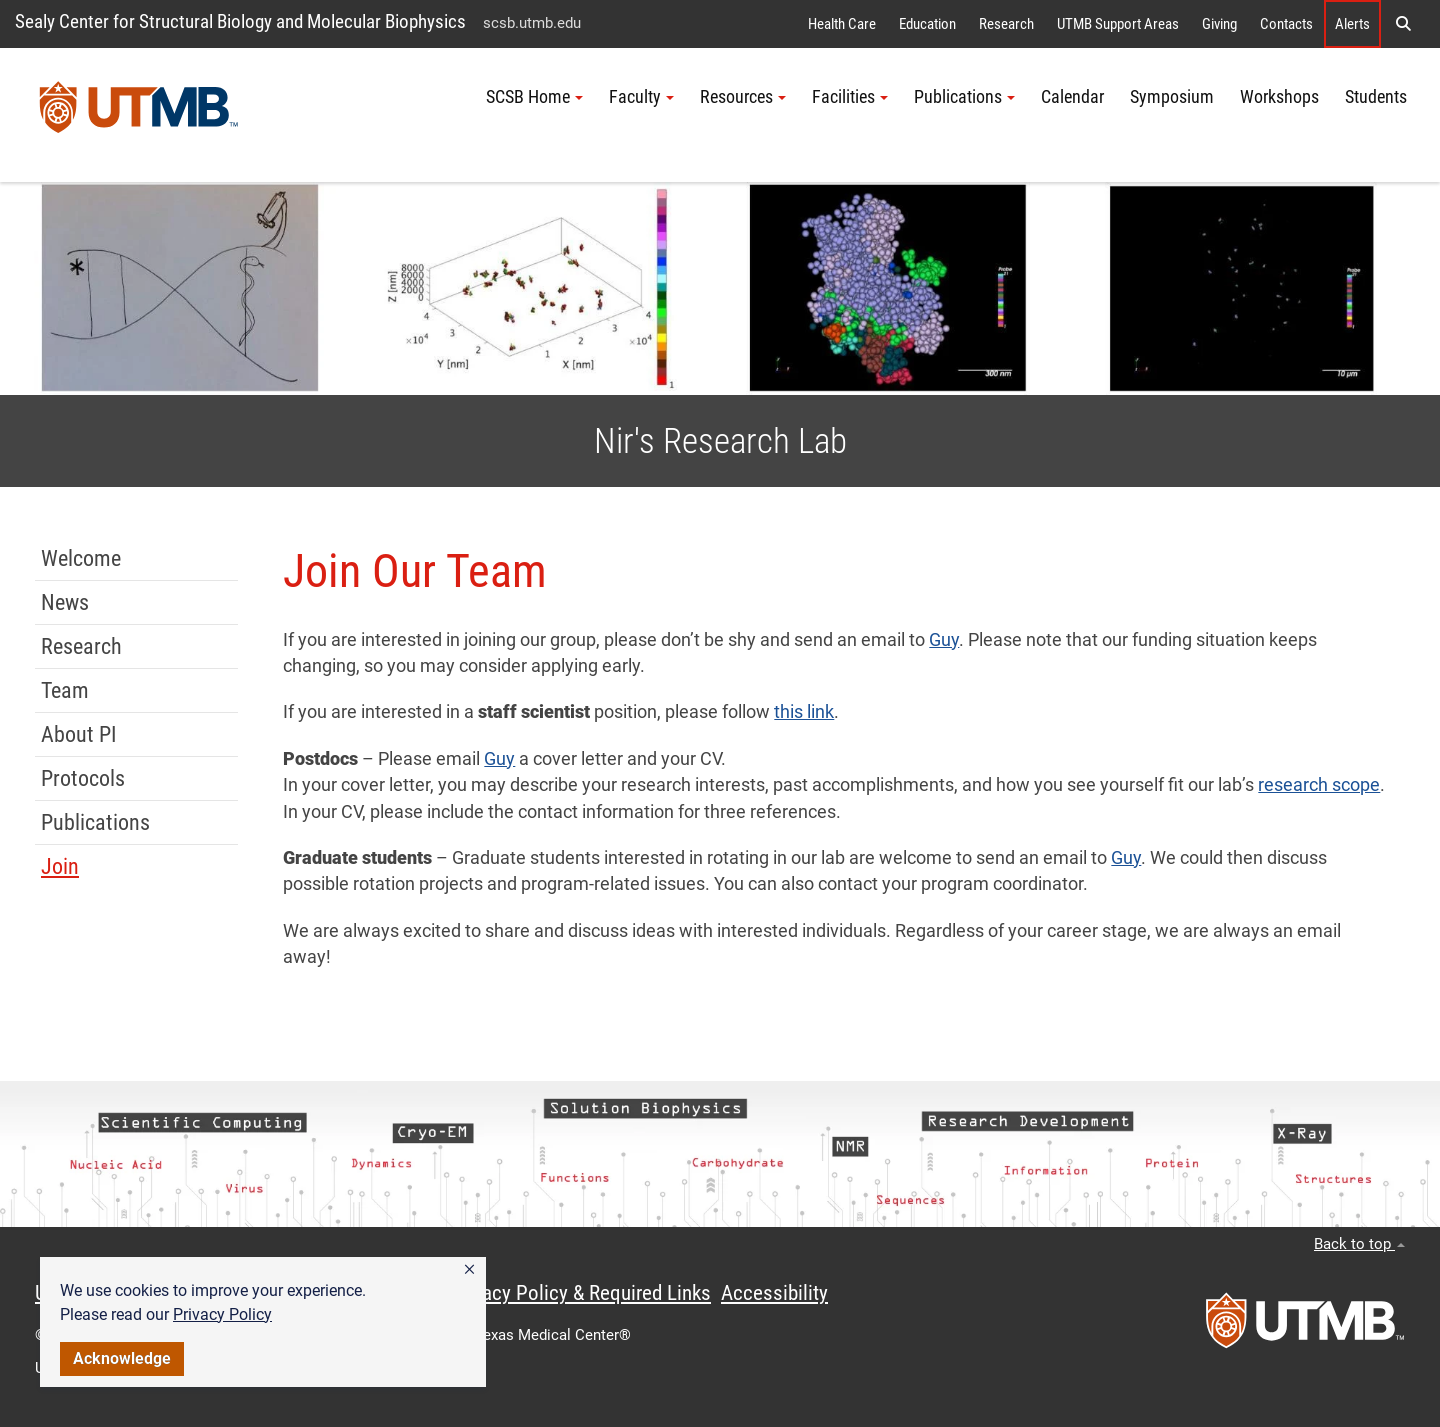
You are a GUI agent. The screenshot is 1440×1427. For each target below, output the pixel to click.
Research (1006, 24)
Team (65, 690)
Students (1376, 97)
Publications (95, 822)
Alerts (1352, 24)
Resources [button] (743, 97)
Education (927, 24)
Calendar (1072, 97)
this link (804, 712)
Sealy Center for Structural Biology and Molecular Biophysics (240, 21)
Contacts (1286, 24)
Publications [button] (964, 97)
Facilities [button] (850, 97)
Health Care (842, 24)
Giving (1219, 24)
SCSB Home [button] (534, 97)
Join (60, 866)
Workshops (1279, 97)
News (65, 602)
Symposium (1172, 97)
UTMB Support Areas (1118, 24)
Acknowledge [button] (122, 1358)
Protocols (83, 778)
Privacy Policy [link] (222, 1314)
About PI (79, 734)
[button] (469, 1270)
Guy (944, 640)
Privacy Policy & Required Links (580, 1293)
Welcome (81, 558)
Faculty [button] (641, 97)
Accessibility (774, 1293)
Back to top (1359, 1244)
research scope (1319, 785)
